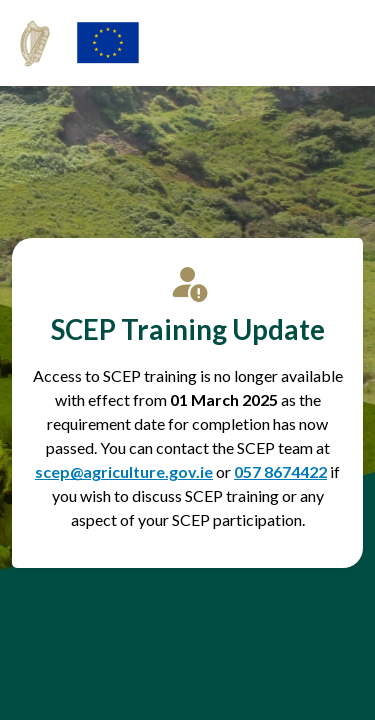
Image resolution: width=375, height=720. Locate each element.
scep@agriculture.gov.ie (124, 471)
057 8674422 (280, 471)
